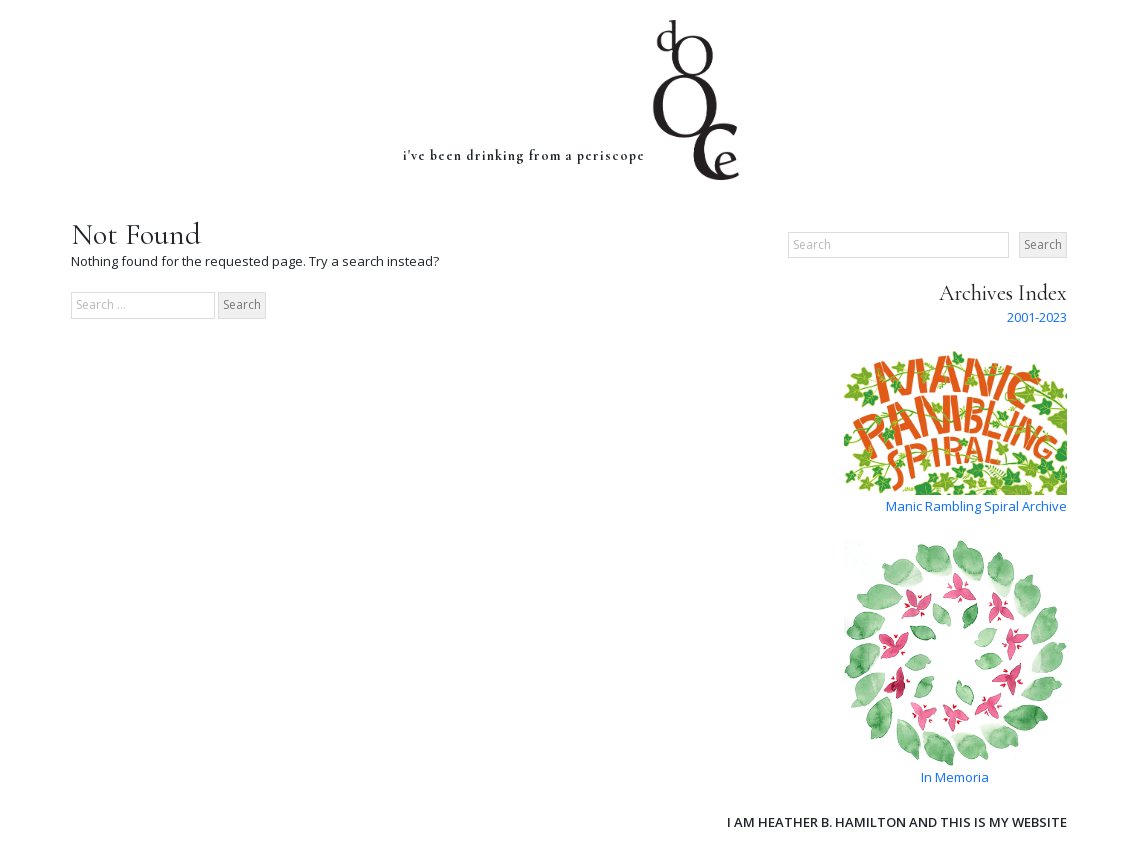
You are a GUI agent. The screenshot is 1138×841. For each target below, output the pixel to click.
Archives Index (1003, 293)
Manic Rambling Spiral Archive (976, 506)
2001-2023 (1037, 317)
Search (1043, 244)
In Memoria (955, 777)
